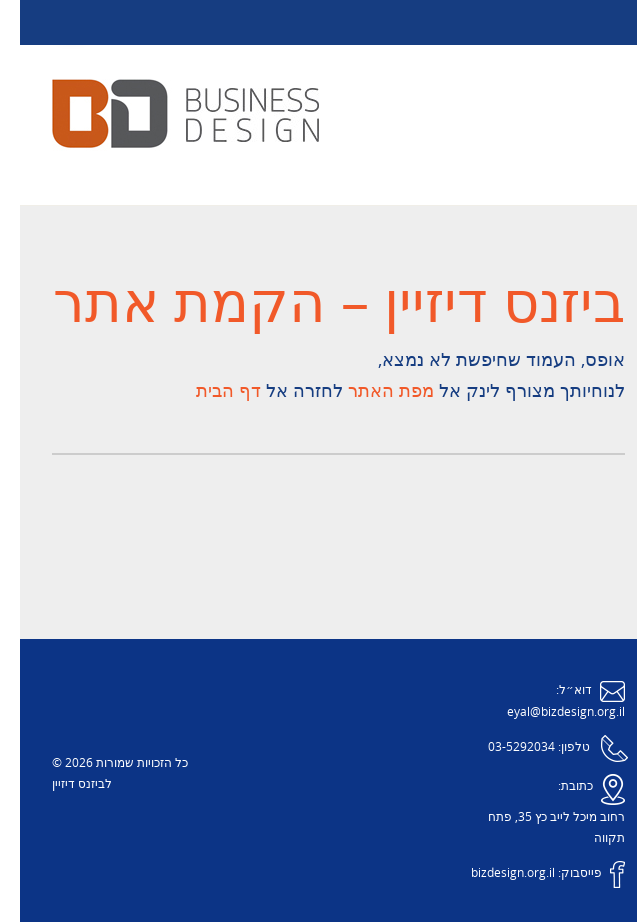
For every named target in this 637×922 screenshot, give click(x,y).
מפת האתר (368, 391)
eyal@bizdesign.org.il (546, 712)
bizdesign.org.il (493, 873)
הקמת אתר (169, 304)
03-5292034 (501, 747)
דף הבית (208, 391)
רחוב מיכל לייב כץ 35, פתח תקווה (536, 828)
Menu (318, 22)
